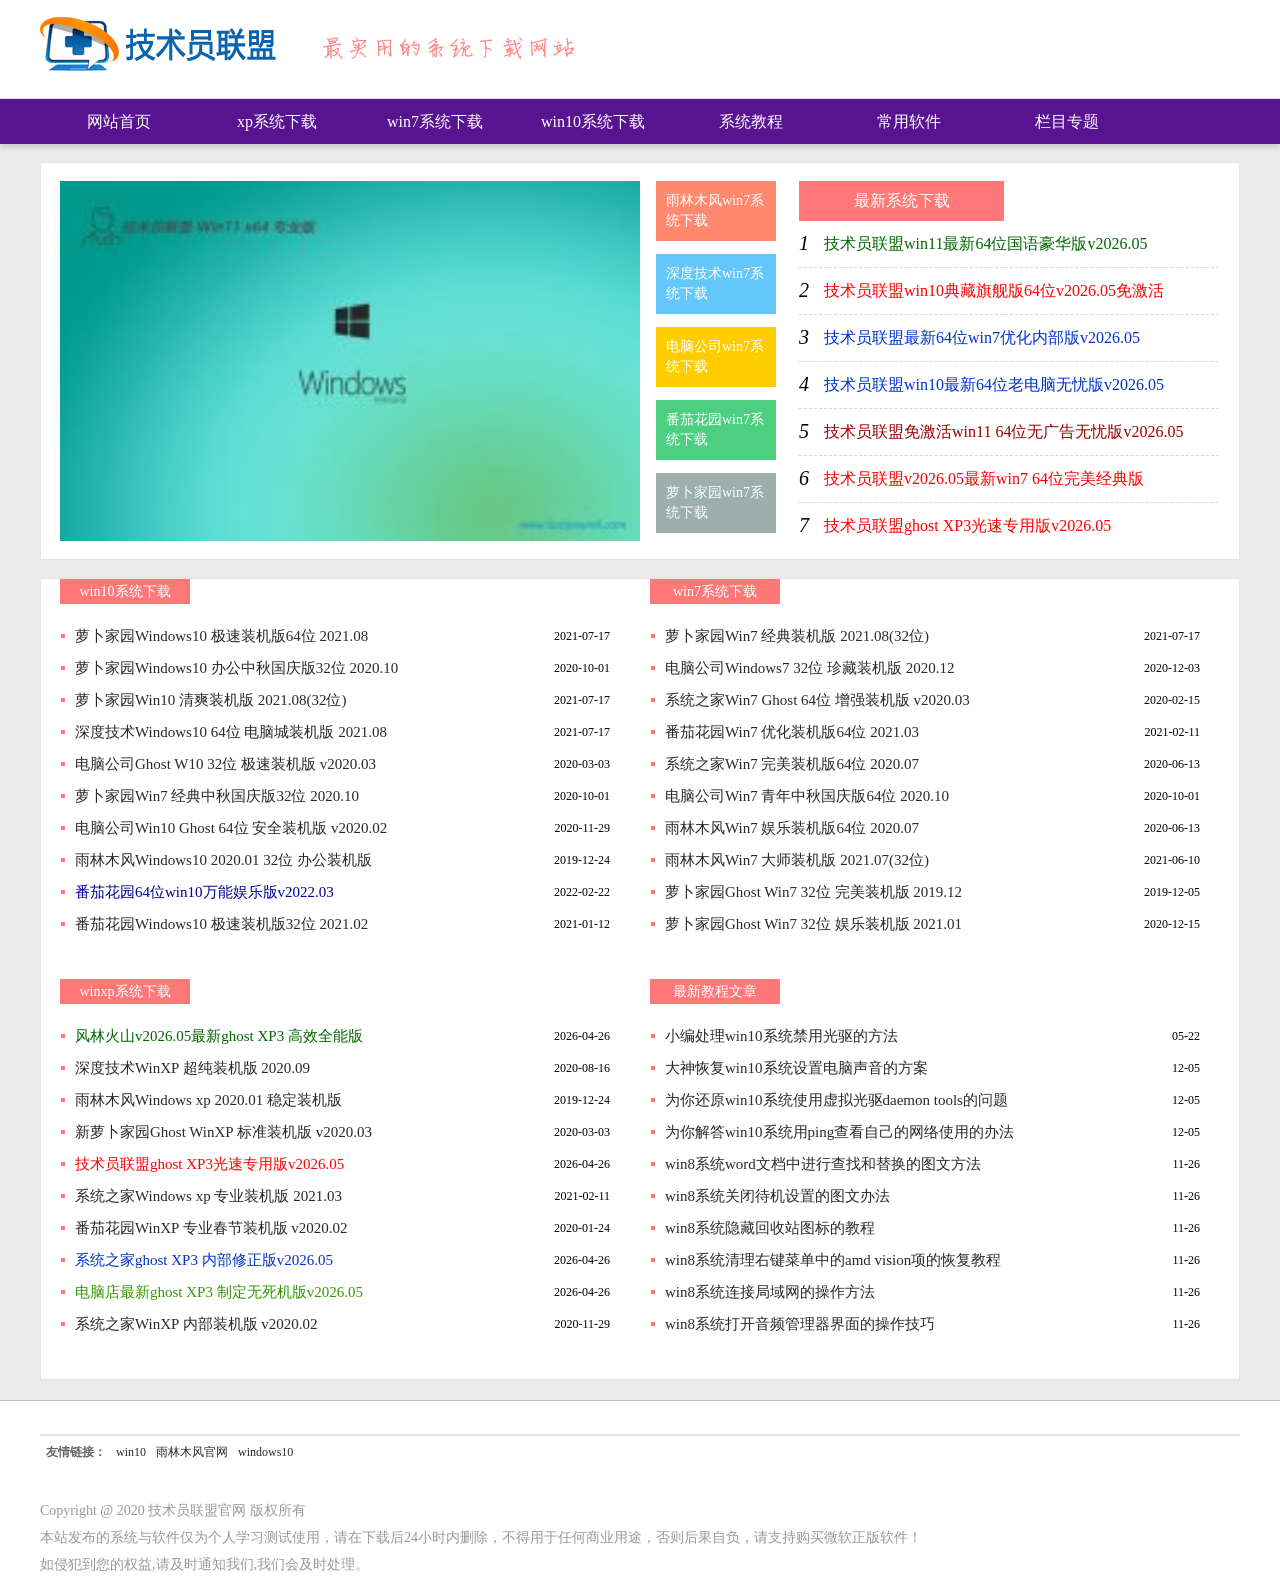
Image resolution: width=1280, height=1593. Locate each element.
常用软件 (909, 121)
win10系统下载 (593, 121)
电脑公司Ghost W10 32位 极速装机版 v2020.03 (225, 764)
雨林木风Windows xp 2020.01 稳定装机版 (208, 1100)
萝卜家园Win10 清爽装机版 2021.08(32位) (210, 700)
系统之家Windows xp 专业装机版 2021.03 (208, 1196)
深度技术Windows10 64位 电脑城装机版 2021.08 (231, 732)
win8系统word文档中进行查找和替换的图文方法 (823, 1164)
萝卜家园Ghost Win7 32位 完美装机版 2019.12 (813, 892)
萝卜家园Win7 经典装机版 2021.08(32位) (797, 636)
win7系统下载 (435, 121)
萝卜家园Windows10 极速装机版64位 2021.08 (221, 636)
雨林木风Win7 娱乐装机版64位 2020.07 (792, 828)
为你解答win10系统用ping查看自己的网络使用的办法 (839, 1132)
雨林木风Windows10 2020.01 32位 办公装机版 (223, 860)
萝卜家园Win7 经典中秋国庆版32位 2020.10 (217, 796)
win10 (131, 1452)
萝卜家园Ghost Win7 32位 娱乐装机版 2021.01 (813, 924)
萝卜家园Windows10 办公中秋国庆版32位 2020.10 (236, 668)
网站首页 (119, 121)
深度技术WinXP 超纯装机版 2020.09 (192, 1068)
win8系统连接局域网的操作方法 (770, 1292)
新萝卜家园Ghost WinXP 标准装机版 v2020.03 (223, 1132)
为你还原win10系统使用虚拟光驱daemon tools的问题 (836, 1100)
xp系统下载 (277, 121)
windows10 (265, 1452)
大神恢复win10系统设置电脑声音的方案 (796, 1068)
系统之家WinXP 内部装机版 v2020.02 (196, 1324)
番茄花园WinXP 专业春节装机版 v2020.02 (211, 1228)
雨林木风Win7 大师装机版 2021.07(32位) (797, 860)
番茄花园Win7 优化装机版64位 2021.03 (792, 732)
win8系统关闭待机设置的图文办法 (777, 1196)
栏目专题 (1067, 121)
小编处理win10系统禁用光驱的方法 (781, 1036)
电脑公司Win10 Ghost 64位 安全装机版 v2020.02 (231, 828)
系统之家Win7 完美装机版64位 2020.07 (792, 764)
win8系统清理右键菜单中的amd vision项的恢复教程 (833, 1260)
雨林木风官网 (192, 1452)
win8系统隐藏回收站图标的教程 (770, 1228)
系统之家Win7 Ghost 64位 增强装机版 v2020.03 (817, 700)
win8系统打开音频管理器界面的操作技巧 (800, 1324)
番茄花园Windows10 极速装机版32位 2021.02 (221, 924)
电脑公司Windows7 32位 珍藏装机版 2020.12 (809, 668)
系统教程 (751, 121)
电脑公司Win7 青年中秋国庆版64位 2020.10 (807, 796)
